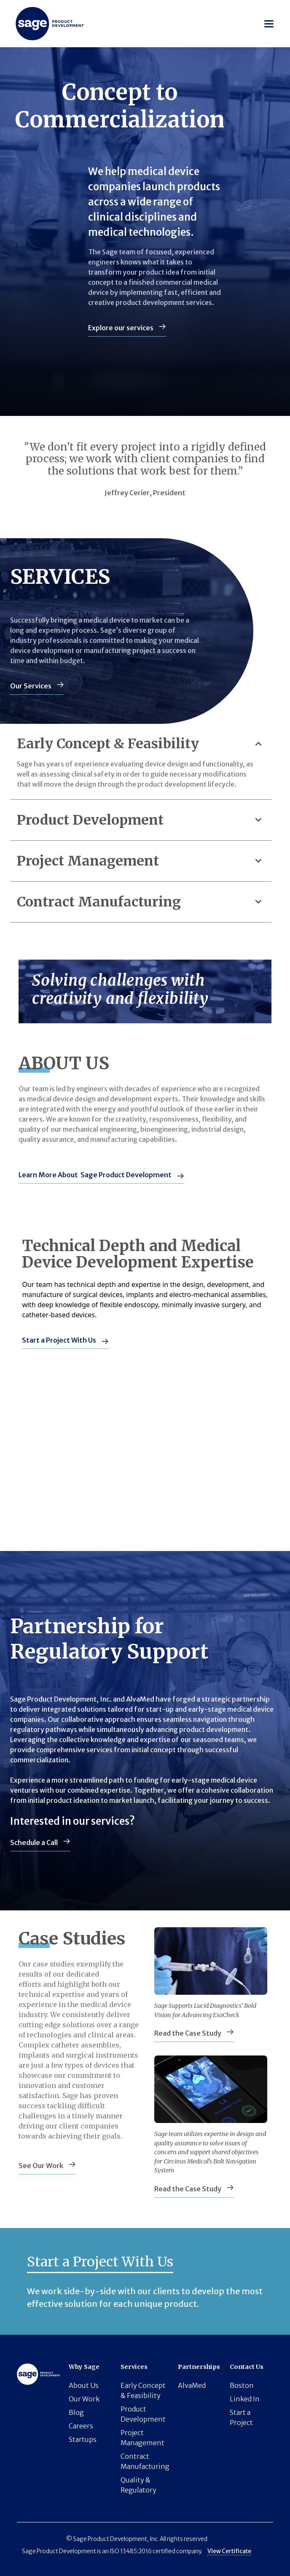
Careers (81, 2426)
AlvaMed (192, 2385)
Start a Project (241, 2417)
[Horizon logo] (50, 23)
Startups (83, 2439)
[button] (269, 23)
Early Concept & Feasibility (143, 2390)
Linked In (245, 2399)
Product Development (143, 2414)
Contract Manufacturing (145, 2461)
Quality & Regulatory (138, 2485)
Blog (76, 2412)
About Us (84, 2385)
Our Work (84, 2399)
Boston (242, 2385)
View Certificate (229, 2551)
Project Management (142, 2437)
